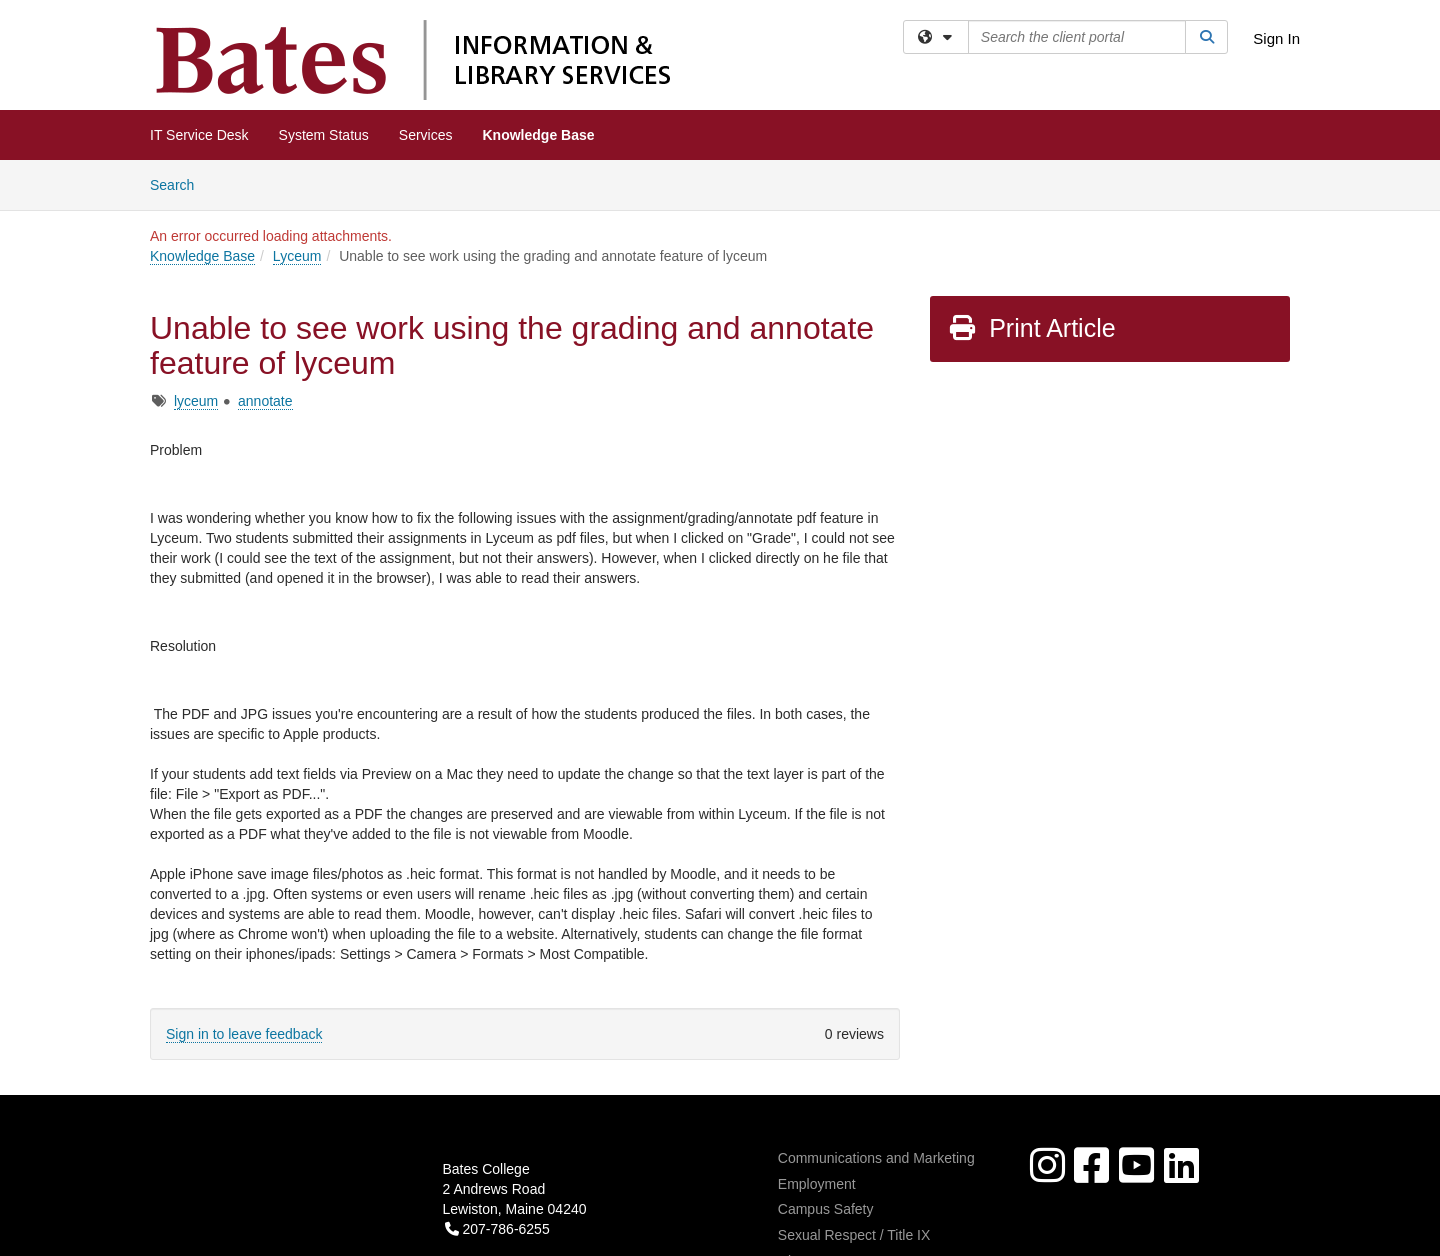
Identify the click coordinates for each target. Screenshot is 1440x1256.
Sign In (1276, 38)
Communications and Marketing (876, 1158)
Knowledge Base (539, 135)
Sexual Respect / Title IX (854, 1235)
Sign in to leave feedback (244, 1034)
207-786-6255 (497, 1229)
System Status (324, 135)
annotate (265, 401)
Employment (817, 1184)
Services (426, 135)
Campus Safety (826, 1209)
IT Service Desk (199, 135)
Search (179, 183)
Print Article (1031, 328)
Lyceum (297, 256)
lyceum (196, 401)
